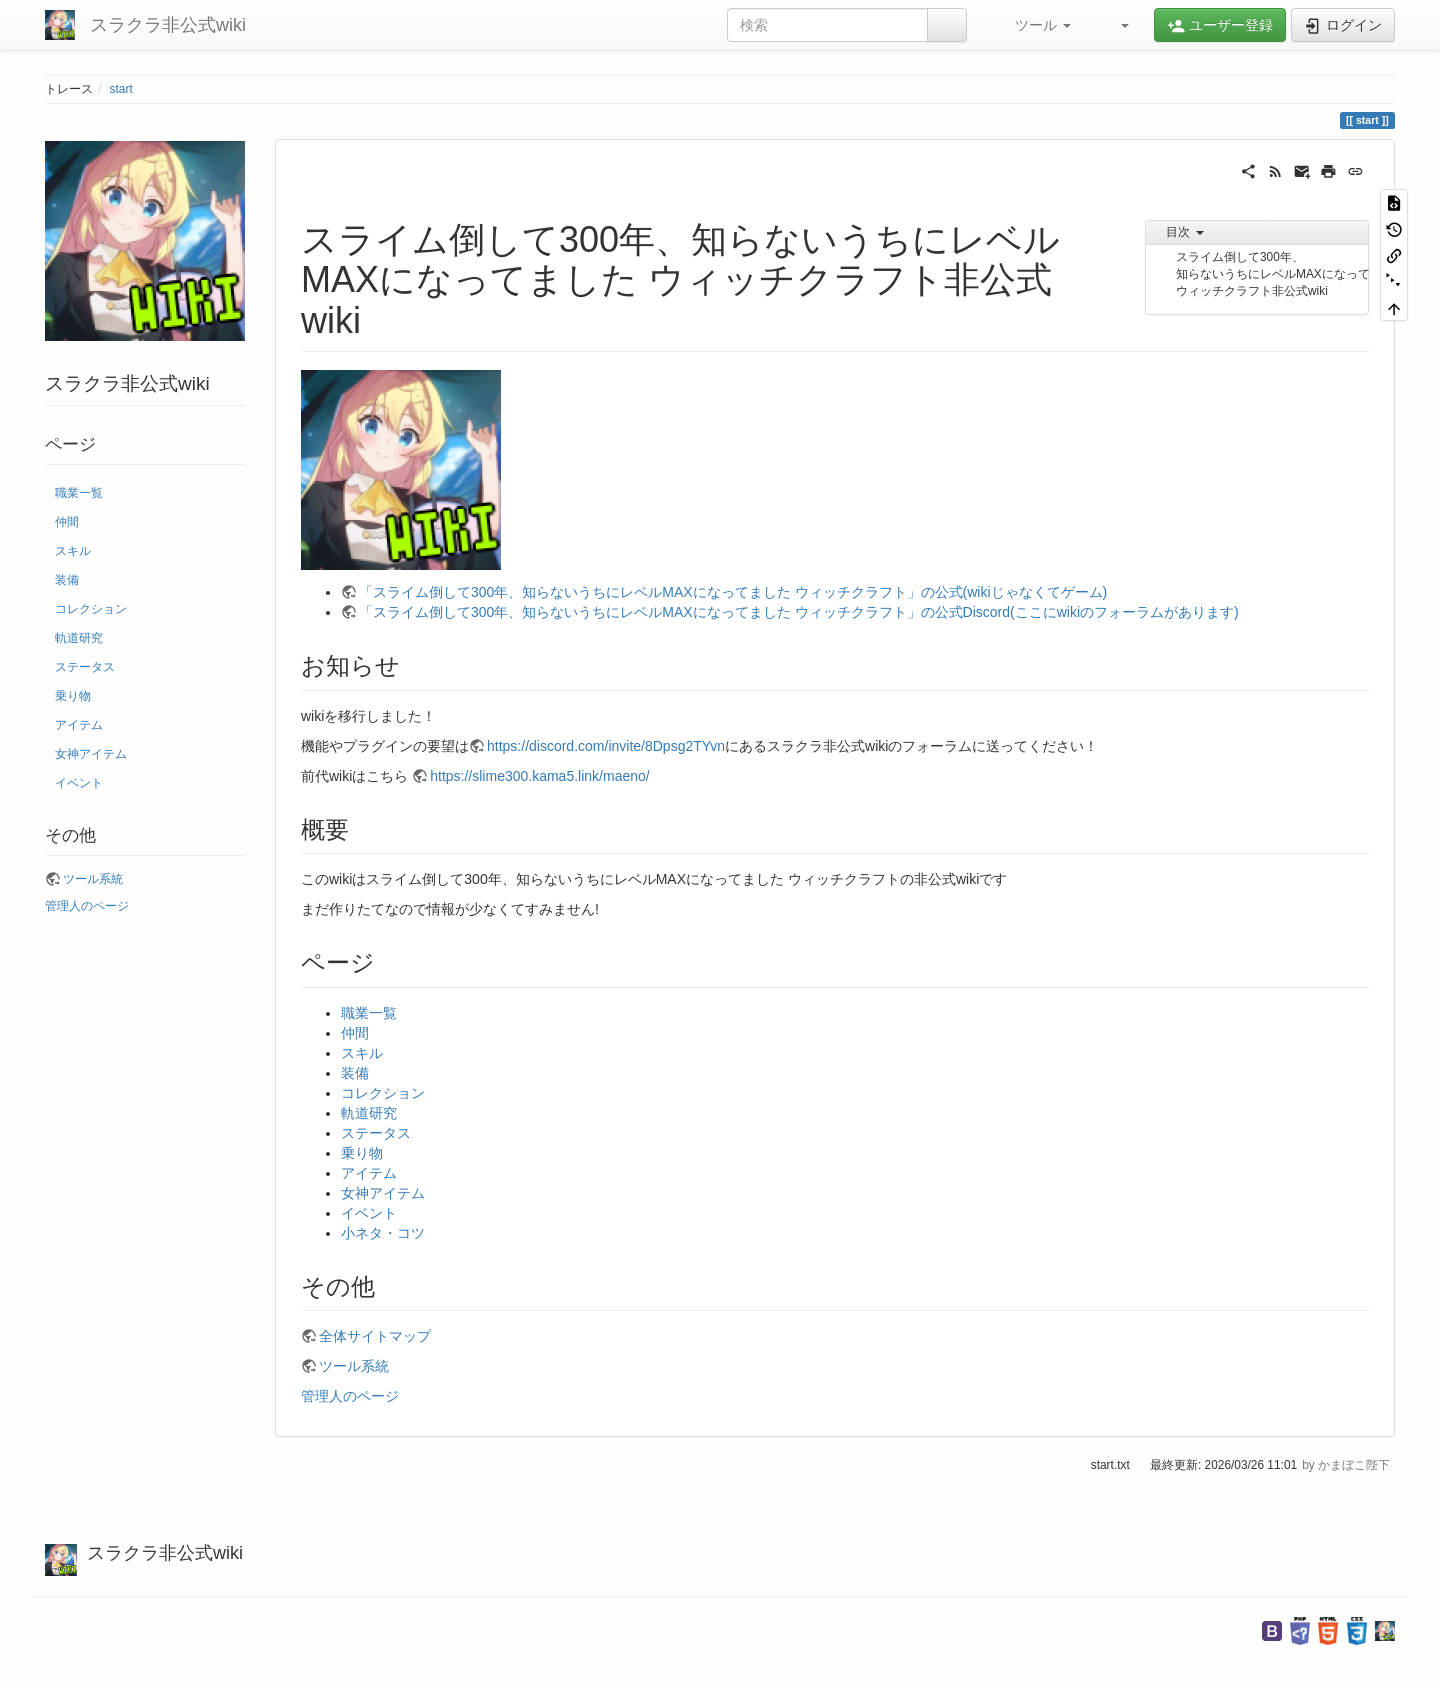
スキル (73, 551)
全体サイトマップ (375, 1336)
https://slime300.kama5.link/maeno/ (539, 776)
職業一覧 (79, 493)
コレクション (91, 609)
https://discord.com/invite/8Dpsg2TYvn (606, 746)
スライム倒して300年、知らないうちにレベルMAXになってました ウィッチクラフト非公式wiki (1273, 274)
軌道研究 (79, 638)
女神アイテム (91, 754)
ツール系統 (93, 879)
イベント (79, 783)
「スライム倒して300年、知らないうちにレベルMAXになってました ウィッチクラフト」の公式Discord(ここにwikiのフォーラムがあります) (799, 612)
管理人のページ (87, 906)
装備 (67, 580)
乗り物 (73, 696)
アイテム (79, 725)
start (121, 89)
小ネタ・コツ (383, 1233)
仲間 (67, 522)
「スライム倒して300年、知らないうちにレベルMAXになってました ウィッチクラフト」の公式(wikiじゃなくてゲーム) (733, 592)
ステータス (85, 667)
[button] (1034, 25)
